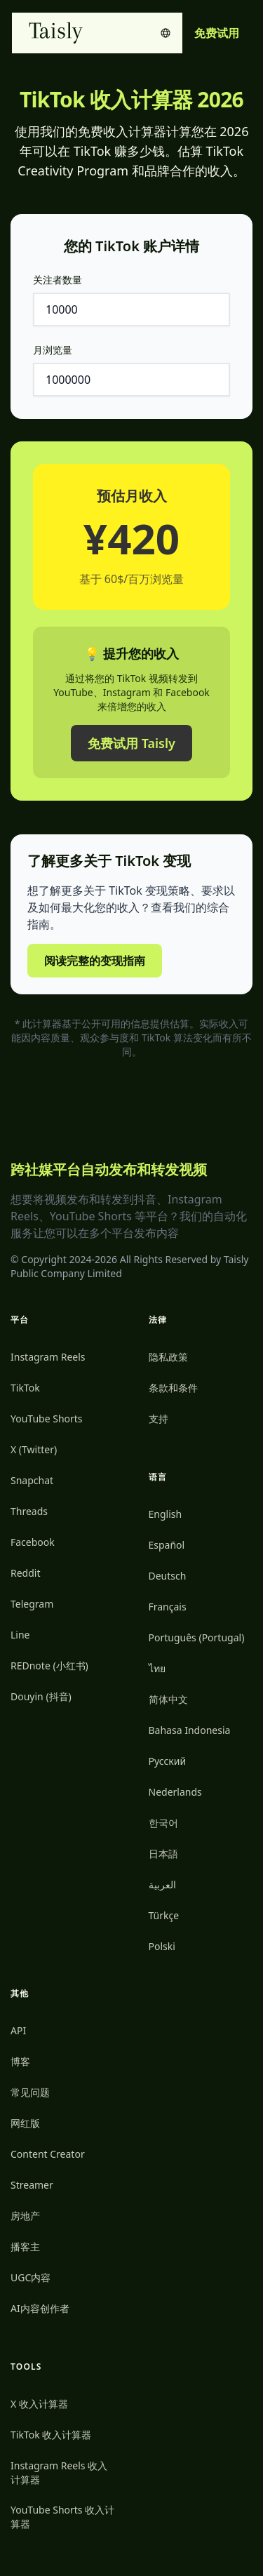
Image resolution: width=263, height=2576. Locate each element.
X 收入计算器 (39, 2403)
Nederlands (175, 1791)
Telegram (32, 1603)
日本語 (163, 1853)
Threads (29, 1511)
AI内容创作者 (40, 2308)
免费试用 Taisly (131, 743)
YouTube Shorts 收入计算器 (62, 2516)
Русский (168, 1761)
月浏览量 (52, 349)
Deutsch (168, 1575)
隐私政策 (168, 1356)
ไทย (157, 1668)
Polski (162, 1946)
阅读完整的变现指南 (94, 960)
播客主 (25, 2246)
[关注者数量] (131, 309)
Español (167, 1544)
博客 (20, 2061)
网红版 (25, 2123)
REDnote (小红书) (49, 1665)
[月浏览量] (131, 379)
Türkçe (164, 1915)
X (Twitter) (34, 1449)
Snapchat (32, 1480)
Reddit (26, 1573)
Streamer (32, 2184)
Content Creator (48, 2154)
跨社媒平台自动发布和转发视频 (109, 1169)
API (18, 2030)
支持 (158, 1418)
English (165, 1514)
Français (168, 1606)
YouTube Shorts (47, 1418)
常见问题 (30, 2092)
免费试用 (216, 33)
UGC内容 (30, 2277)
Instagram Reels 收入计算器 (59, 2472)
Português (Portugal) (197, 1637)
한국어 (163, 1822)
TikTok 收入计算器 (51, 2434)
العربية (162, 1884)
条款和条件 (173, 1387)
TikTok (25, 1387)
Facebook (33, 1542)
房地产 (25, 2215)
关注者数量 (57, 279)
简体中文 (168, 1699)
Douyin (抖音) (41, 1696)
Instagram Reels (48, 1356)
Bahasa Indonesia (190, 1730)
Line (20, 1634)
